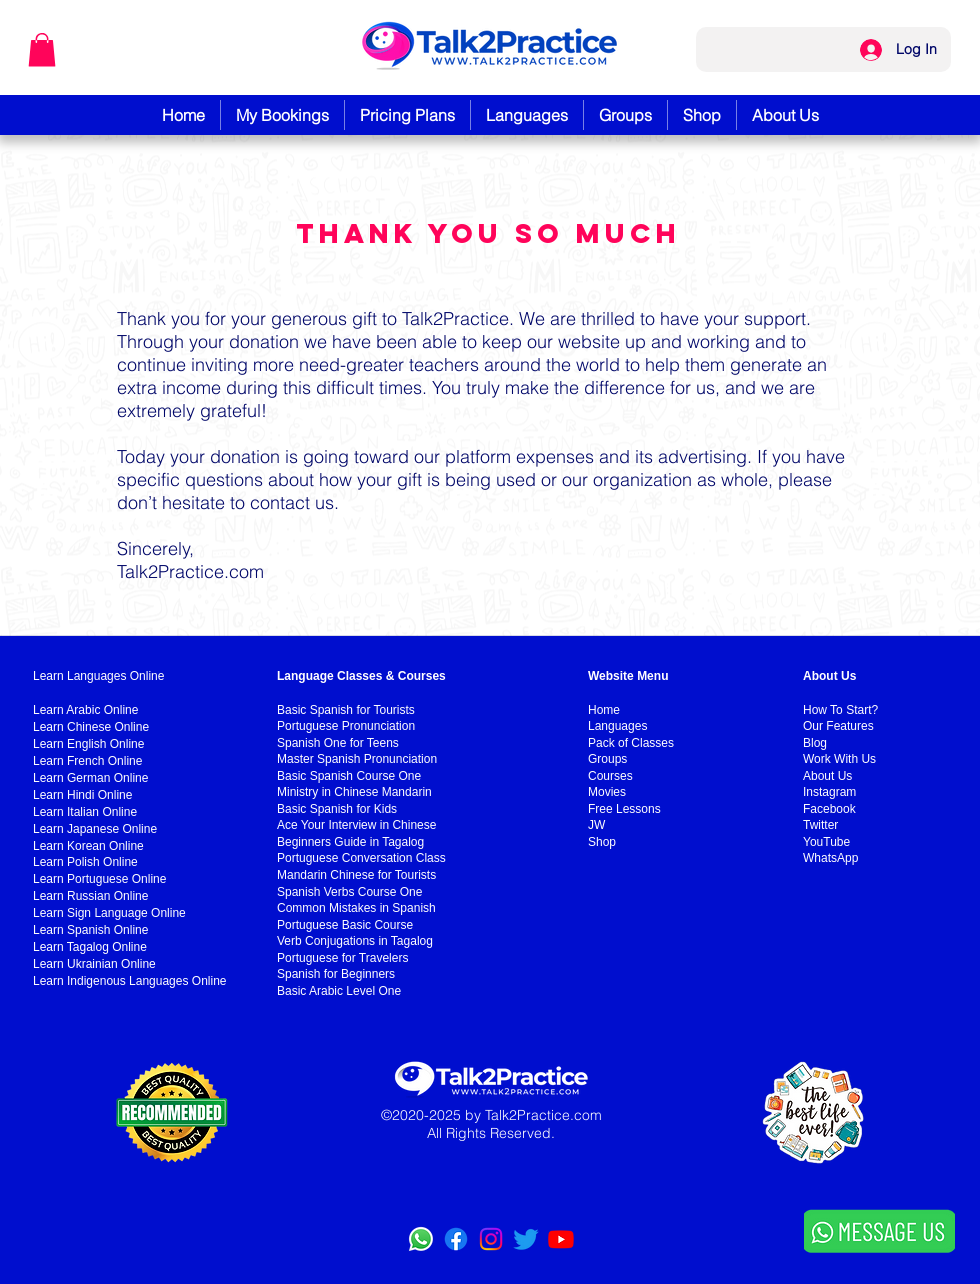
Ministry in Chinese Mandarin (354, 792)
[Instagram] (491, 1239)
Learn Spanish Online (90, 930)
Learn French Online (87, 761)
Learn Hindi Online (82, 795)
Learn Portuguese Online (99, 879)
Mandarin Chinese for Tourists (356, 875)
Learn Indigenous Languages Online (130, 981)
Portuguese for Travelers (342, 958)
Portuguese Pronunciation (346, 726)
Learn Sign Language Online (109, 913)
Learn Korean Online (88, 846)
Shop (602, 842)
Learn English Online (88, 744)
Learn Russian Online (90, 896)
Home (604, 710)
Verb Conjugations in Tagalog (355, 941)
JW (596, 825)
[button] (42, 49)
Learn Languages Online (98, 676)
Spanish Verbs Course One (349, 892)
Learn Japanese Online (95, 829)
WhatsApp (830, 858)
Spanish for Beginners (336, 974)
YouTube (826, 842)
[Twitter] (526, 1239)
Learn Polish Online (85, 862)
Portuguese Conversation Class (361, 858)
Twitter (820, 825)
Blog (815, 743)
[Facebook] (456, 1239)
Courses (610, 776)
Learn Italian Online (85, 812)
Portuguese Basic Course (345, 925)
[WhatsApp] (421, 1239)
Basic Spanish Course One (349, 776)
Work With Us (839, 759)
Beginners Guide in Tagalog (350, 842)
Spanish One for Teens (338, 743)
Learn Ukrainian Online (94, 964)
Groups (607, 759)
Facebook (829, 809)
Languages (617, 726)
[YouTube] (561, 1239)
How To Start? (840, 710)
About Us (827, 776)
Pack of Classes (631, 743)
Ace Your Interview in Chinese (356, 825)
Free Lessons (624, 809)
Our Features (838, 726)
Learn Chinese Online (91, 727)
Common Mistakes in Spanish (356, 908)
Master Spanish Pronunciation (357, 759)
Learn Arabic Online (85, 710)
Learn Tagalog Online (90, 947)
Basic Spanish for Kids (337, 809)
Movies (607, 792)
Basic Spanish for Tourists (346, 710)
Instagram (829, 792)
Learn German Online (90, 778)
